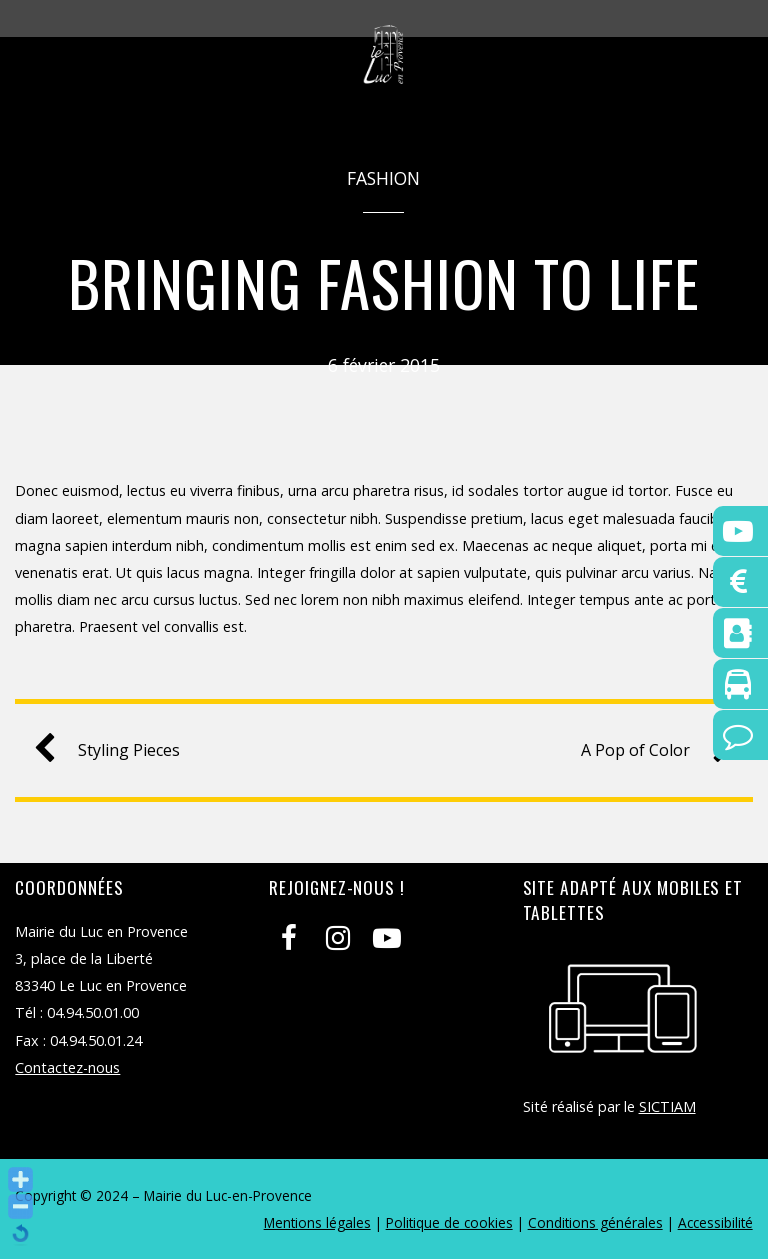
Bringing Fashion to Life (384, 282)
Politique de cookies (449, 1222)
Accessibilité (715, 1222)
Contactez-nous (67, 1067)
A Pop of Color (649, 750)
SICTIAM (667, 1106)
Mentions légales (317, 1222)
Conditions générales (595, 1222)
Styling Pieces (115, 750)
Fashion (383, 178)
